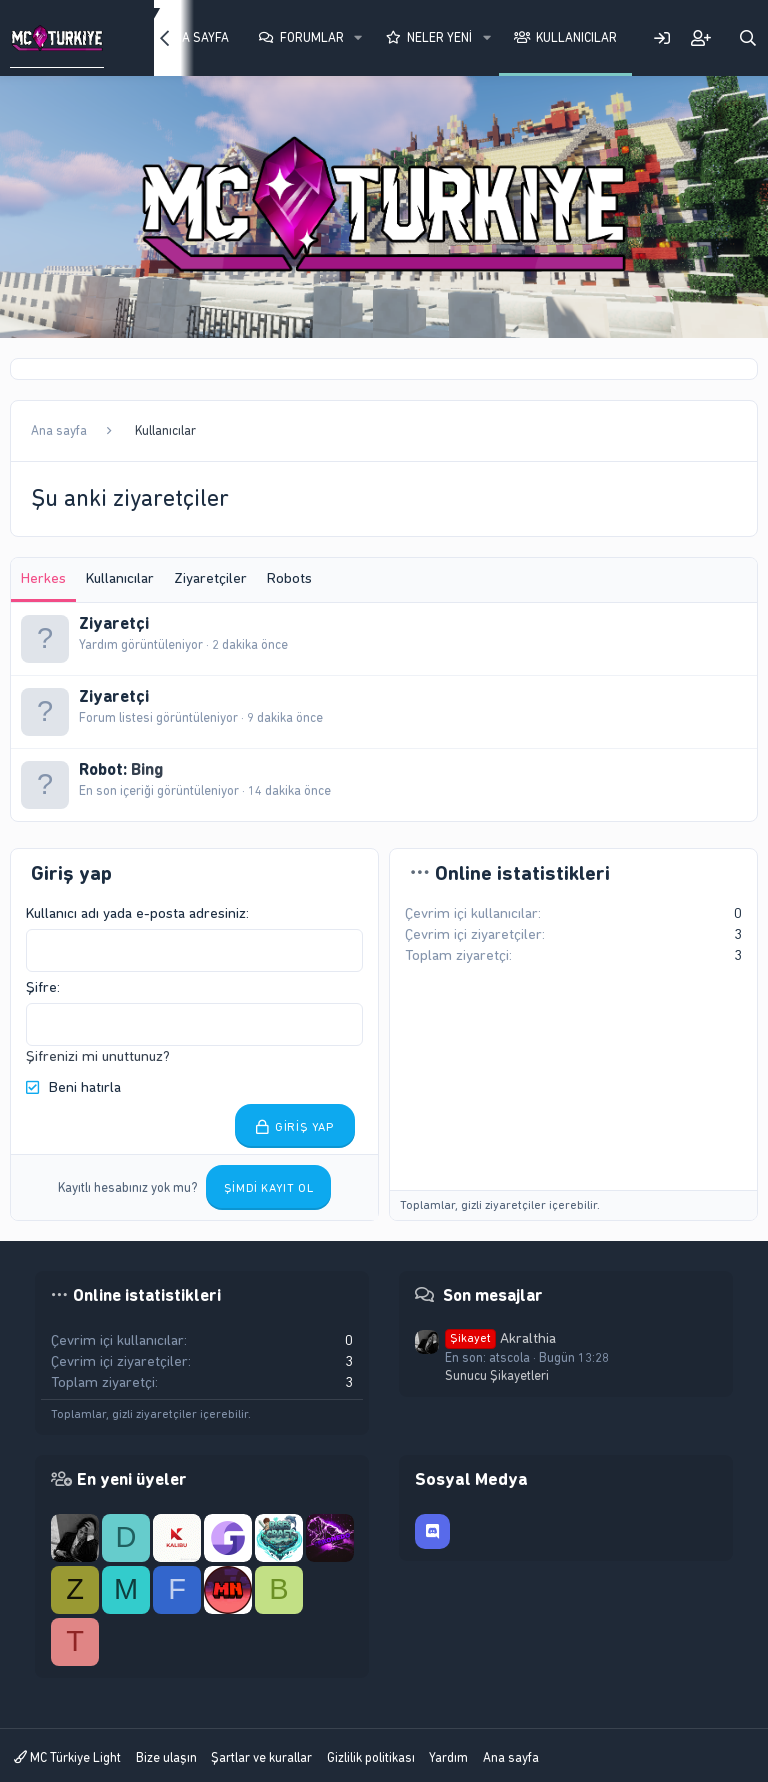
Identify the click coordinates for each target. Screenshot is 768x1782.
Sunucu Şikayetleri (497, 1375)
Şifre (41, 987)
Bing (147, 769)
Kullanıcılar (576, 37)
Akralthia (500, 1338)
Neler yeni (439, 37)
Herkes (43, 578)
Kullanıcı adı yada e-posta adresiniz (136, 913)
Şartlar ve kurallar (261, 1757)
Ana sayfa (511, 1757)
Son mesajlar (493, 1295)
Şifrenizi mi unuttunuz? (98, 1056)
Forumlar (312, 37)
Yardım (448, 1757)
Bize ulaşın (166, 1757)
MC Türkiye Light (67, 1757)
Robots (289, 578)
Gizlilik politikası (371, 1757)
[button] (358, 38)
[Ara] (748, 38)
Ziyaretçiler (210, 578)
